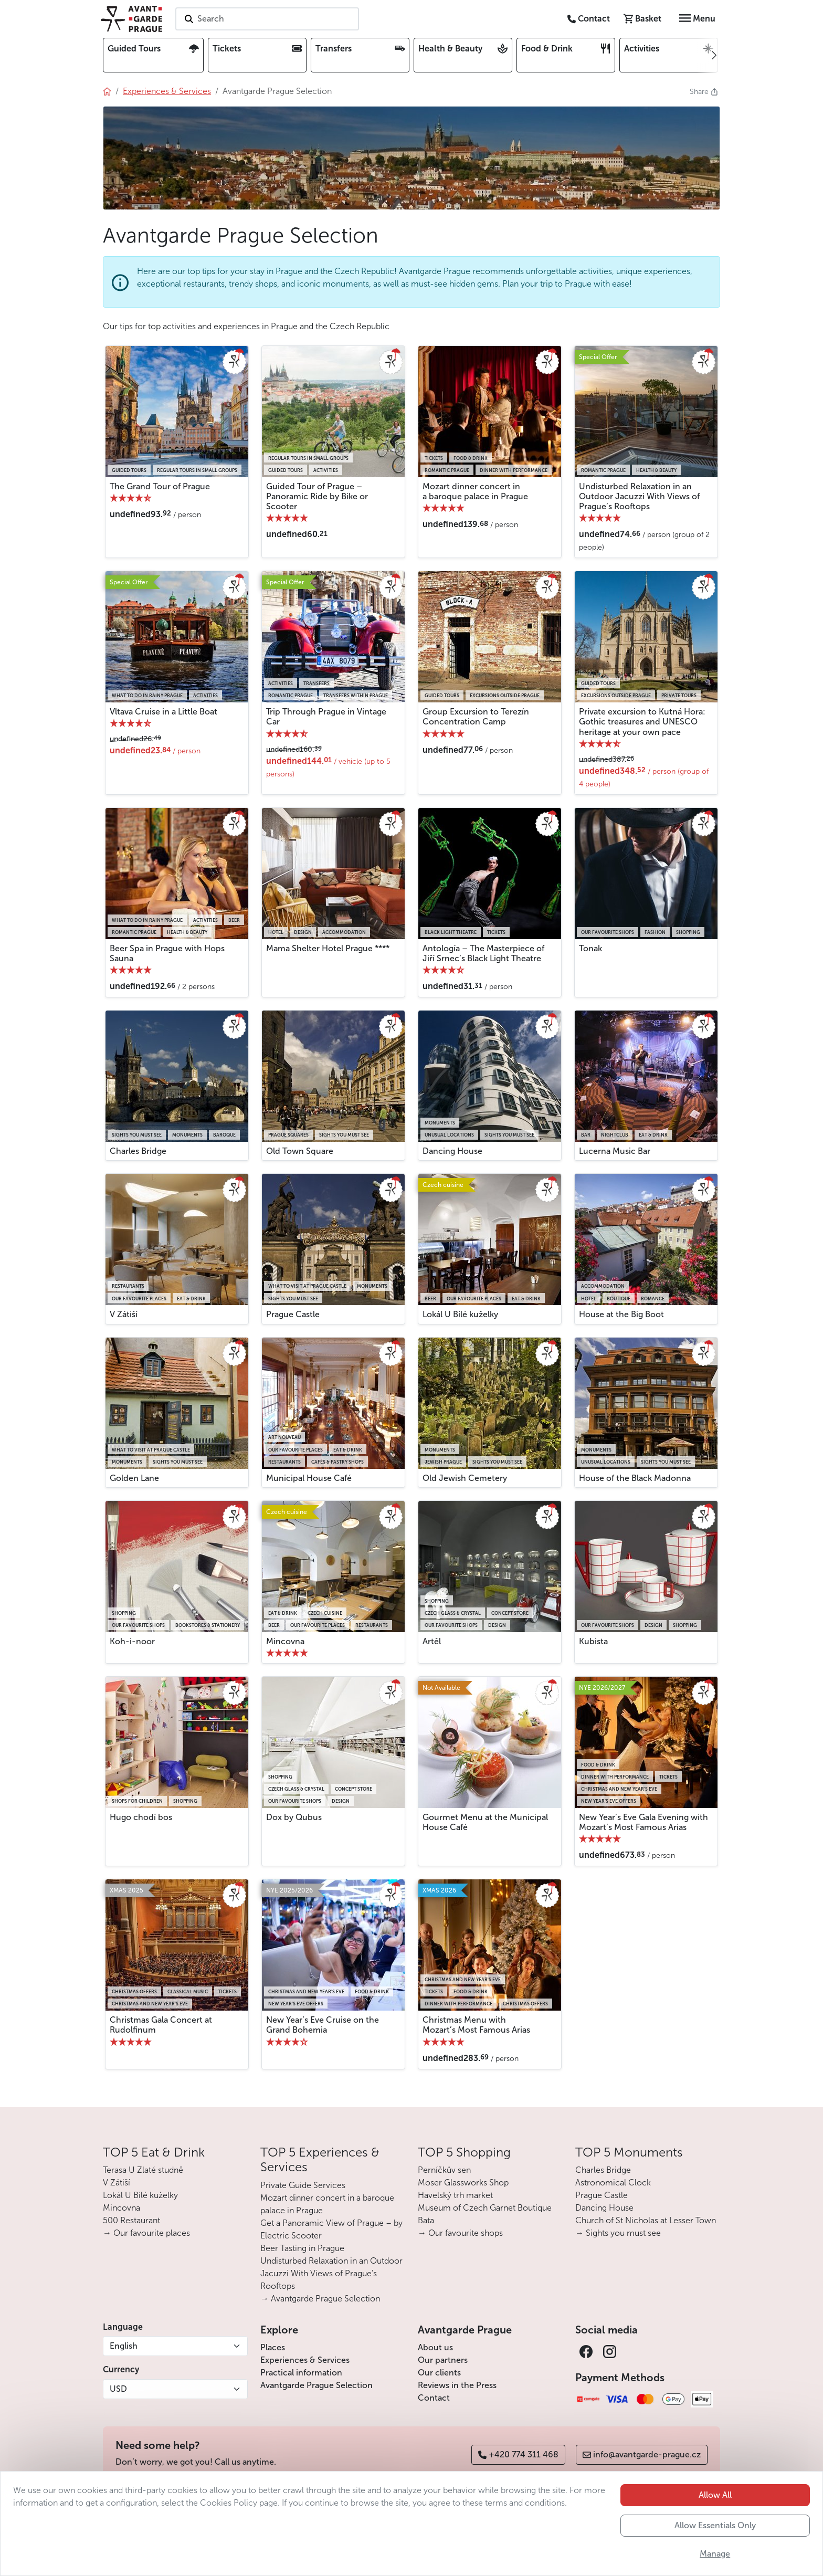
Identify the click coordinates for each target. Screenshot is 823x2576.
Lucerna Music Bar (614, 1151)
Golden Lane (134, 1478)
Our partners (443, 2360)
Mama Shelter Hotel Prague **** (327, 948)
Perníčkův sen (444, 2170)
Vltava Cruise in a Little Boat (163, 712)
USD (118, 2389)
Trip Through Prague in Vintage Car (326, 717)
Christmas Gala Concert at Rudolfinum (161, 2025)
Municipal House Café (309, 1478)
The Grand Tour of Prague (160, 486)
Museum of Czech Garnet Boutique (485, 2208)
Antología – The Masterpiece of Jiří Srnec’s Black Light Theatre (483, 953)
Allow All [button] (715, 2511)
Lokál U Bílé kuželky (460, 1314)
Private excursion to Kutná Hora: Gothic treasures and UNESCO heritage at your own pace (642, 722)
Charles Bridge (138, 1151)
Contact (434, 2398)
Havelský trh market (455, 2195)
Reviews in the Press (457, 2385)
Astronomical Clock (613, 2183)
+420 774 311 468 (518, 2454)
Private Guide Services (302, 2185)
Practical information (301, 2373)
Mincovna (285, 1641)
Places (272, 2347)
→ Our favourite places (146, 2233)
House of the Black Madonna (635, 1478)
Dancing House (452, 1151)
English (124, 2346)
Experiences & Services (305, 2360)
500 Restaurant (131, 2220)
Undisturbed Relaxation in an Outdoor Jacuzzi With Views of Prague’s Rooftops (639, 496)
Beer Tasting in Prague (302, 2248)
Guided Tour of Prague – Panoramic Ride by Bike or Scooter (317, 496)
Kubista (593, 1641)
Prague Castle (293, 1314)
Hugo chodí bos (141, 1817)
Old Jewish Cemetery (465, 1478)
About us (435, 2347)
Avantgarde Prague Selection (316, 2385)
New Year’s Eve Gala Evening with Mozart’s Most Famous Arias (643, 1822)
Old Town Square (299, 1151)
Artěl (432, 1641)
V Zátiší (124, 1314)
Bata (426, 2220)
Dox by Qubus (294, 1817)
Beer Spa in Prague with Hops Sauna (167, 953)
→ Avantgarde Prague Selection (320, 2299)
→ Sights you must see (618, 2233)
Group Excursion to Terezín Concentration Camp (476, 717)
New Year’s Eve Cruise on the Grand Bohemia (322, 2025)
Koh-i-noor (132, 1641)
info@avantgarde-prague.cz (642, 2454)
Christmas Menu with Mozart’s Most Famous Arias (476, 2025)
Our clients (439, 2373)
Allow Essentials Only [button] (715, 2542)
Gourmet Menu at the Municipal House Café (485, 1822)
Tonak (590, 948)
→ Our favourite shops (460, 2233)
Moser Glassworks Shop (463, 2183)
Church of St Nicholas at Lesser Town (645, 2220)
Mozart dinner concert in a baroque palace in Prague (475, 491)
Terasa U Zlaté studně (143, 2170)
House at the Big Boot (621, 1314)
